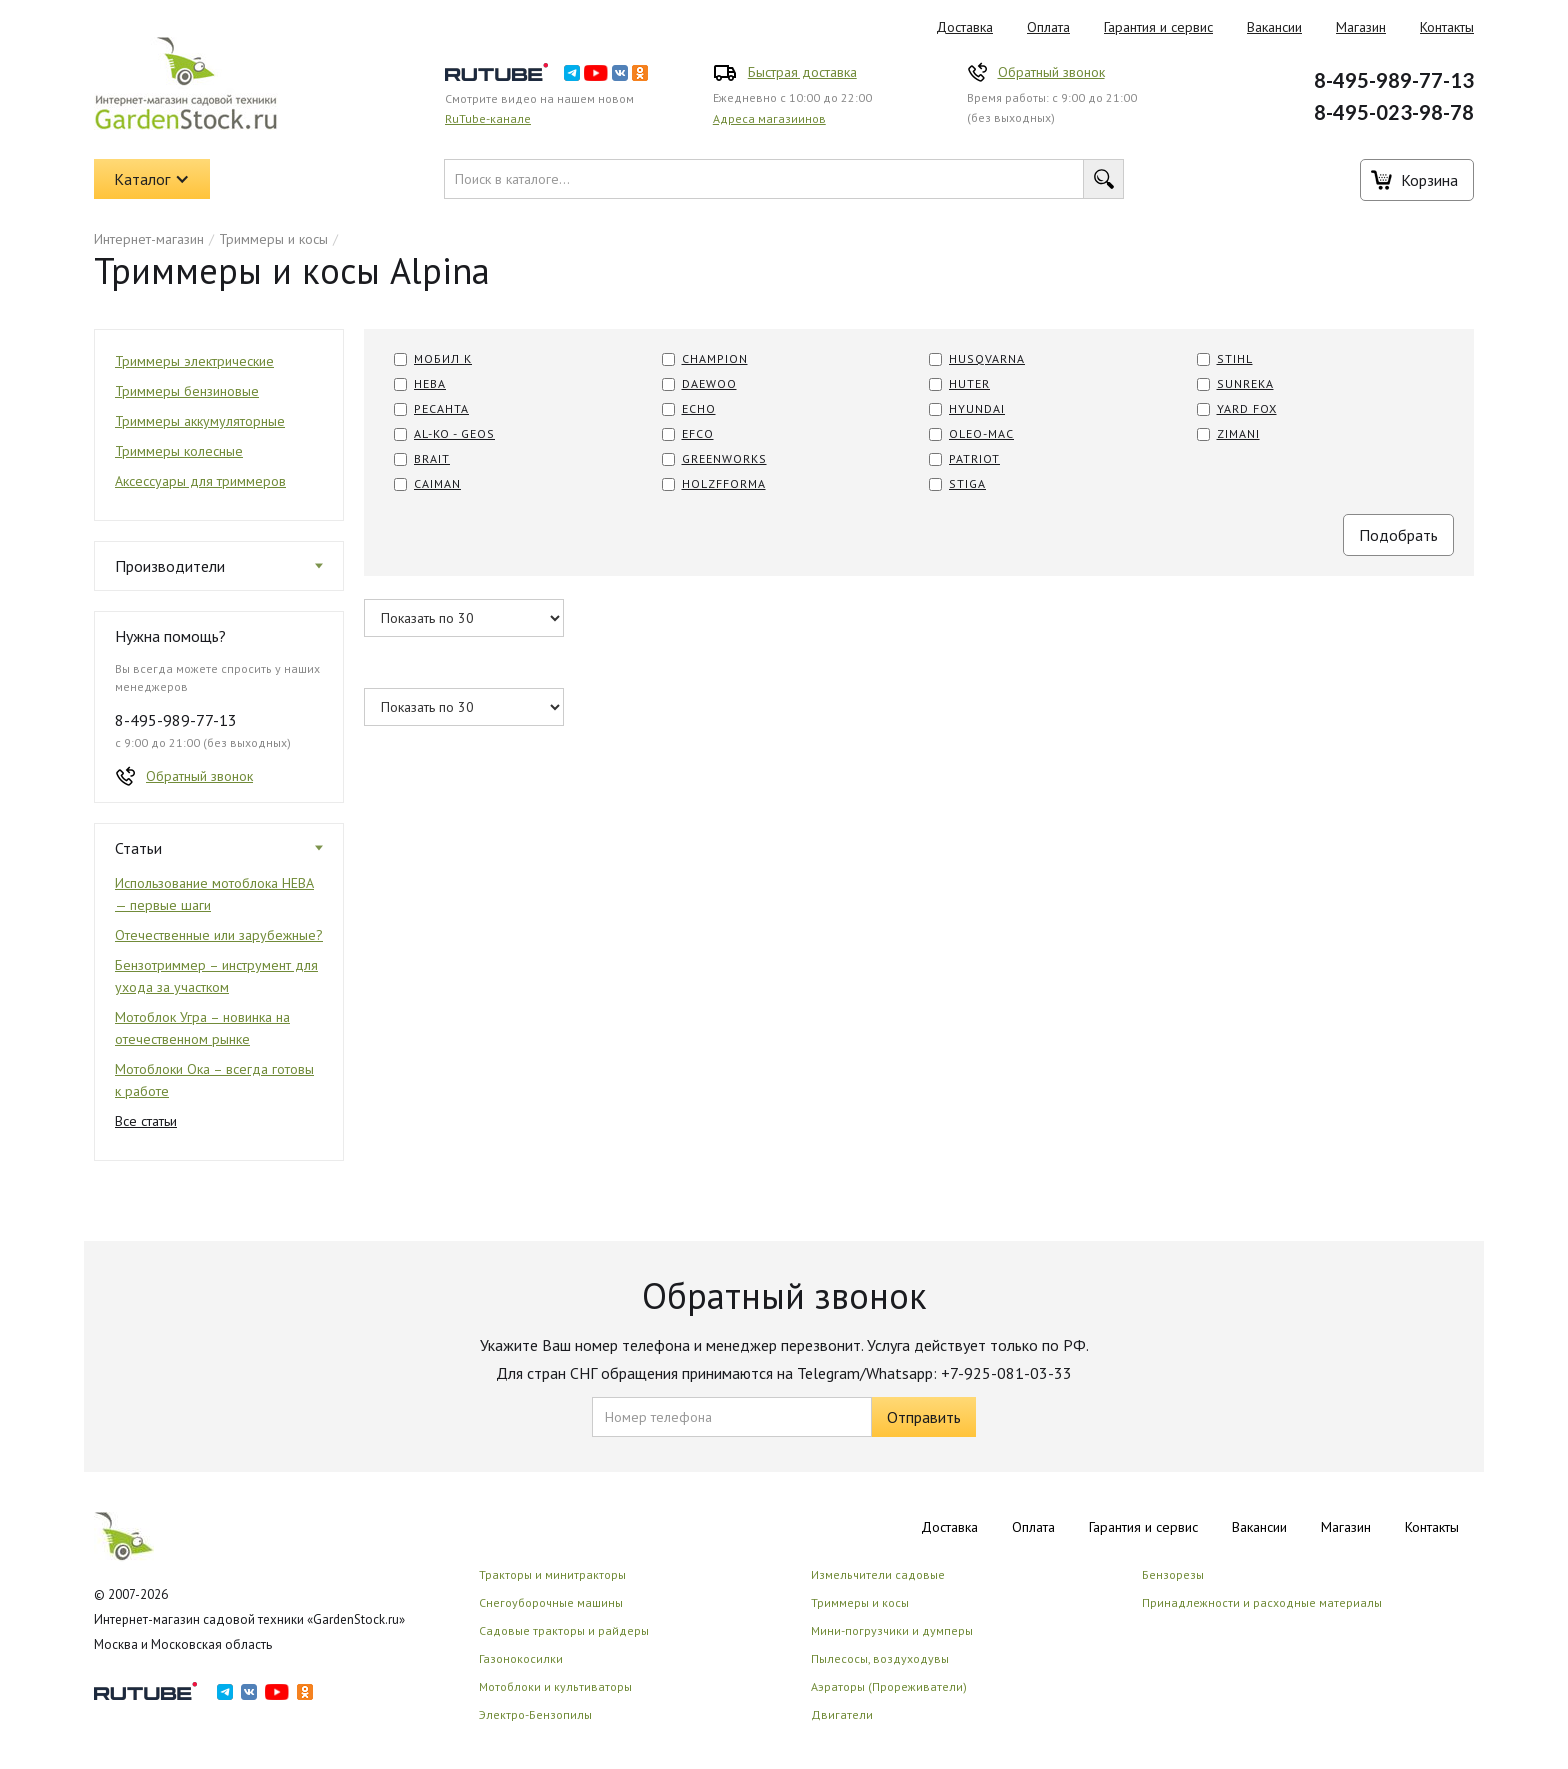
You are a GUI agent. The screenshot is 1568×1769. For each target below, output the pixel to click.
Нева (430, 383)
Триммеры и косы (273, 239)
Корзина (1429, 180)
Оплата (1048, 27)
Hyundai (977, 408)
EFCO (698, 433)
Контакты (1447, 27)
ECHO (699, 408)
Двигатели (842, 1714)
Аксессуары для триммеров (200, 481)
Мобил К (443, 358)
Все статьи (146, 1121)
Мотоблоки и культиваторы (555, 1686)
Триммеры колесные (179, 451)
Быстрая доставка (802, 72)
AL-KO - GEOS (454, 433)
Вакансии (1274, 27)
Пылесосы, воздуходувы (880, 1658)
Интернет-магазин (149, 239)
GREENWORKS (724, 458)
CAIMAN (437, 483)
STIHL (1235, 358)
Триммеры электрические (194, 361)
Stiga (967, 483)
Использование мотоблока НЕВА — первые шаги (214, 894)
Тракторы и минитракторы (552, 1574)
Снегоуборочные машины (551, 1602)
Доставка (964, 27)
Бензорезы (1173, 1574)
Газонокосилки (521, 1658)
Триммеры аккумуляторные (200, 421)
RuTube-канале (488, 118)
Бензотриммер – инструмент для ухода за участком (216, 976)
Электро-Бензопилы (535, 1714)
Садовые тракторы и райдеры (564, 1630)
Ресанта (441, 408)
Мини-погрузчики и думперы (892, 1630)
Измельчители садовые (878, 1574)
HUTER (969, 383)
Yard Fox (1247, 408)
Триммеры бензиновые (187, 391)
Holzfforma (724, 483)
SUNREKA (1245, 383)
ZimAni (1238, 433)
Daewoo (709, 383)
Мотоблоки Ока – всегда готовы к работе (214, 1080)
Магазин (1361, 27)
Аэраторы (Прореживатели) (889, 1686)
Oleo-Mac (981, 433)
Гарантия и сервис (1158, 27)
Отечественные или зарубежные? (219, 935)
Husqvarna (987, 358)
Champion (715, 358)
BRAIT (432, 458)
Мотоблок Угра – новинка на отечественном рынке (202, 1028)
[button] (152, 179)
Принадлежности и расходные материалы (1262, 1602)
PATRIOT (974, 458)
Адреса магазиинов (769, 118)
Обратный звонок (1051, 72)
